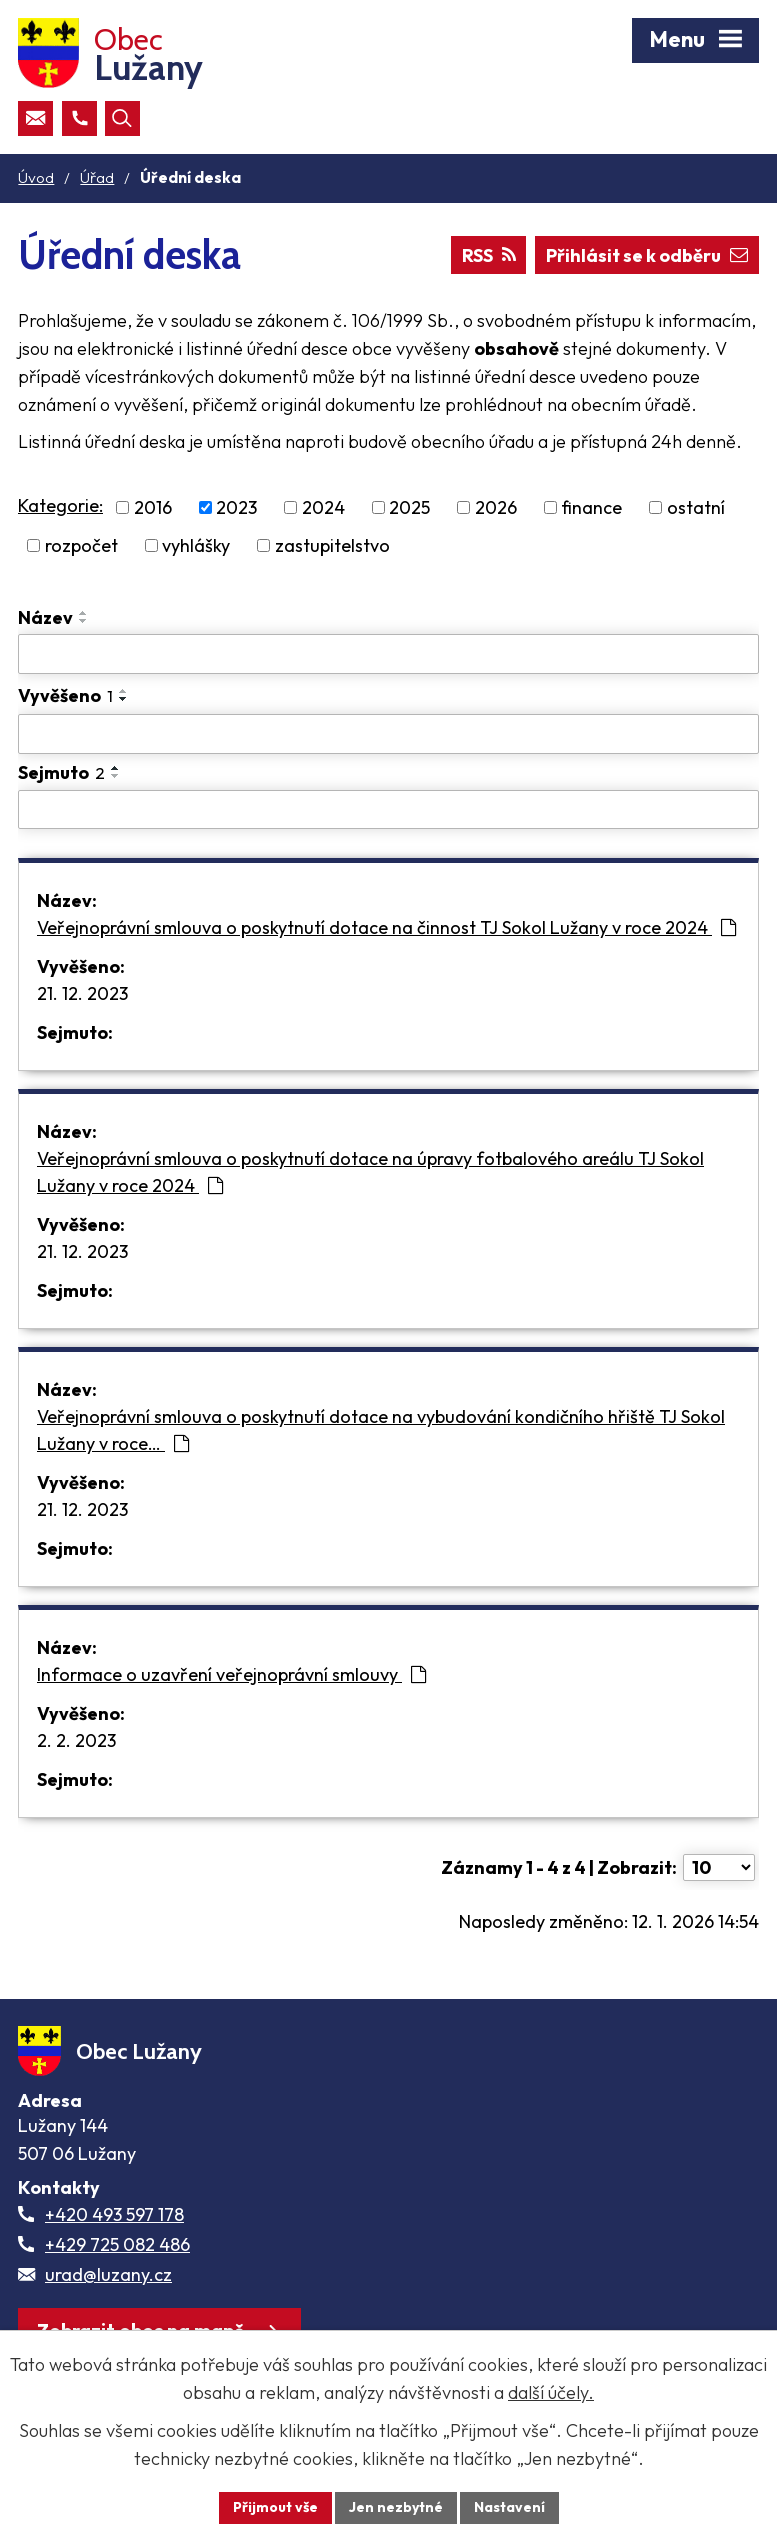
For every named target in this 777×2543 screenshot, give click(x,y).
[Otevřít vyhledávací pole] (122, 118)
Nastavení (509, 2507)
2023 (236, 507)
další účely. (551, 2392)
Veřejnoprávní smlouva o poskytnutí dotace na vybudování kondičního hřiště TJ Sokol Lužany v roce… (381, 1430)
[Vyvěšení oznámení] (388, 734)
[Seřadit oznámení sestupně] (84, 621)
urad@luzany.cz (108, 2274)
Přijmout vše (275, 2507)
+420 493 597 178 (114, 2214)
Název (45, 617)
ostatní (696, 507)
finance (591, 507)
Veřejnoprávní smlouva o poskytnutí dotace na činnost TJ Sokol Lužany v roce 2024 (386, 927)
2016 (153, 507)
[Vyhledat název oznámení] (388, 654)
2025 (409, 507)
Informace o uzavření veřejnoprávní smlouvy (231, 1674)
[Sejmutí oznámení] (388, 810)
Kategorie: (60, 505)
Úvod (36, 177)
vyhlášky (196, 545)
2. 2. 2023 (76, 1740)
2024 (323, 507)
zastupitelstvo (332, 545)
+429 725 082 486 (117, 2244)
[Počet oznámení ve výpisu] (719, 1867)
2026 (496, 507)
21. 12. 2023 (82, 993)
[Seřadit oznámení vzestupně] (84, 613)
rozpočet (81, 545)
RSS (489, 255)
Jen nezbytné (396, 2507)
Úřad (97, 177)
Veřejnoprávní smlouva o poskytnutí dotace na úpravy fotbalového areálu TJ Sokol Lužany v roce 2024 (370, 1172)
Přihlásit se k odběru (647, 255)
